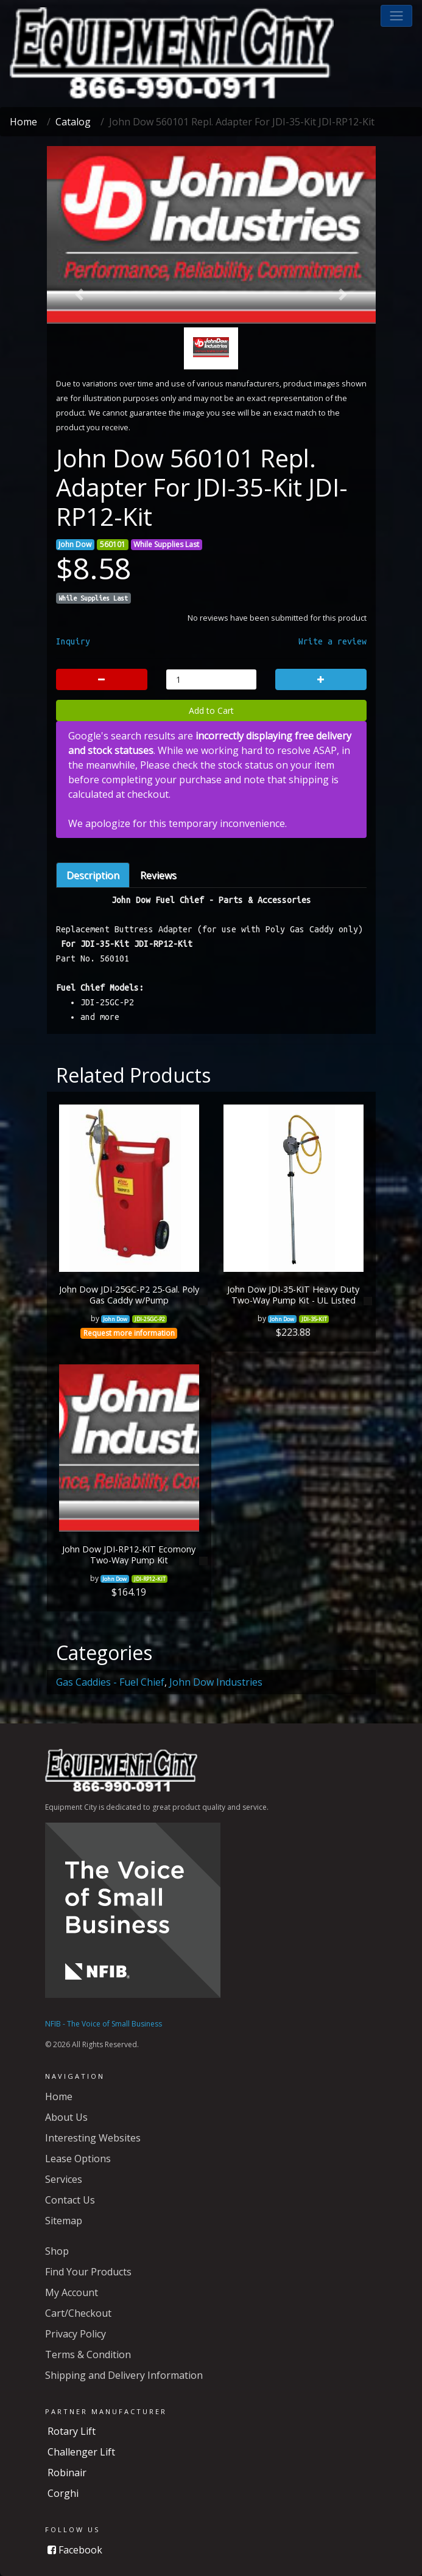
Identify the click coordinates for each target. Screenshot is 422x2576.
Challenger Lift (81, 2452)
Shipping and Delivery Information (124, 2375)
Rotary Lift (71, 2431)
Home (23, 121)
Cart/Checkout (78, 2313)
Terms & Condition (88, 2354)
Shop (57, 2251)
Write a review (332, 641)
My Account (71, 2292)
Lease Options (78, 2158)
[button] (396, 16)
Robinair (66, 2472)
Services (63, 2179)
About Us (66, 2117)
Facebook (74, 2550)
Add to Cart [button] (211, 710)
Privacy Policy (75, 2333)
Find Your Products (88, 2271)
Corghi (63, 2493)
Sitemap (63, 2220)
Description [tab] (92, 875)
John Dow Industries (215, 1682)
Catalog (73, 121)
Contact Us (70, 2200)
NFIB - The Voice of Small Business (103, 2024)
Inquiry (73, 641)
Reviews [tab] (158, 875)
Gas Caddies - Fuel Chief (110, 1682)
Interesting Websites (93, 2138)
